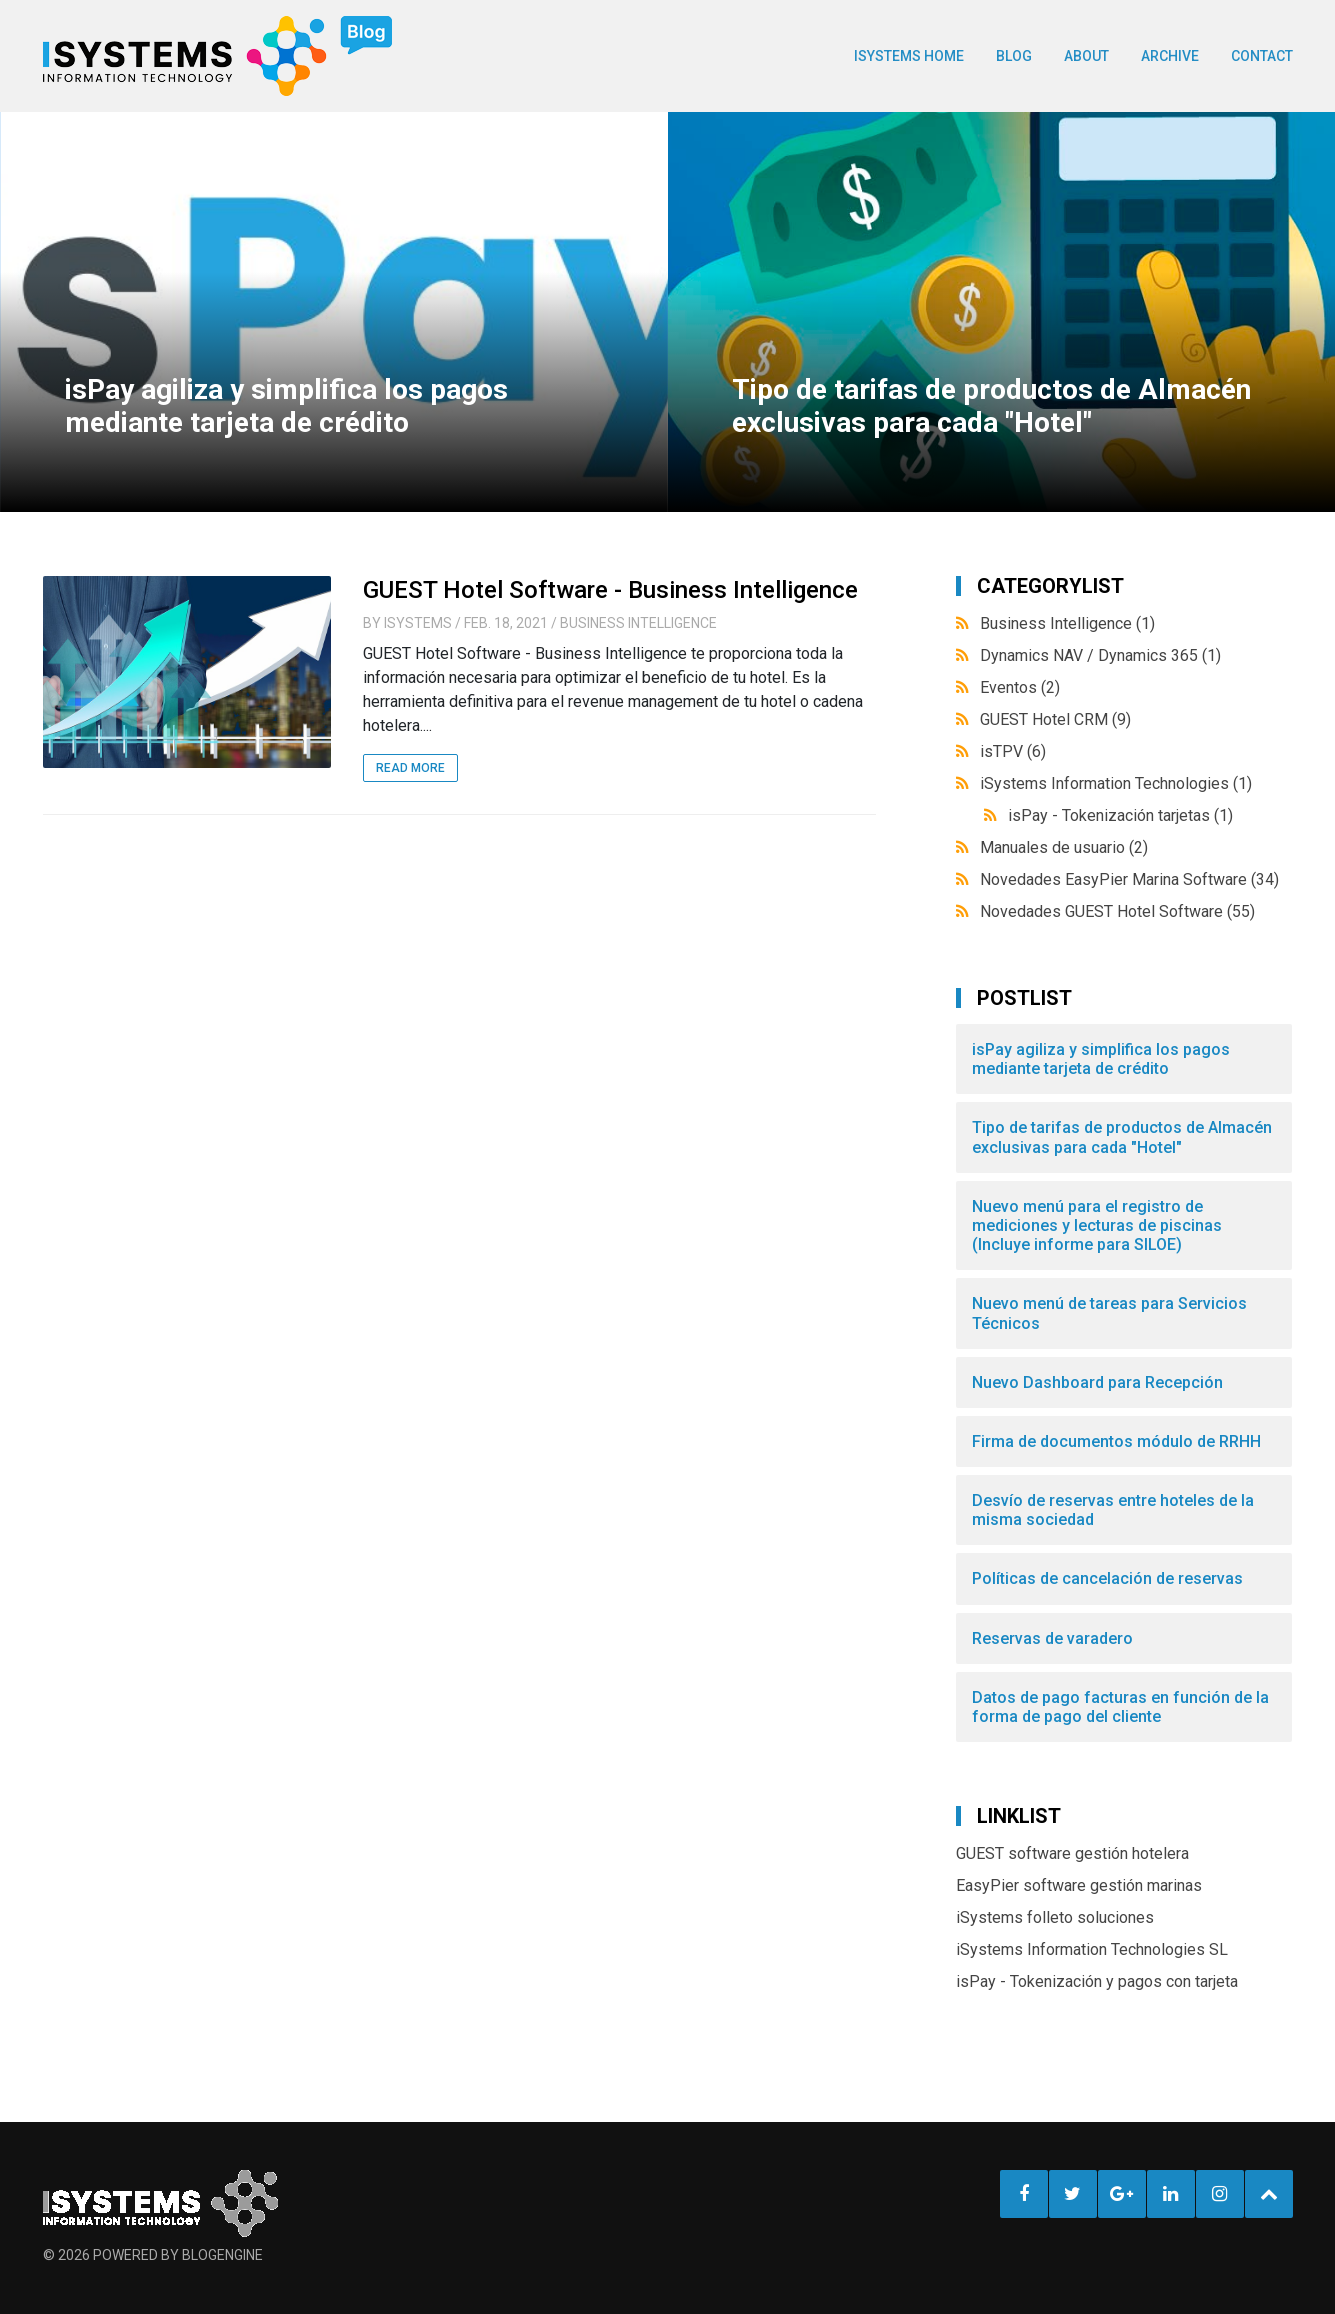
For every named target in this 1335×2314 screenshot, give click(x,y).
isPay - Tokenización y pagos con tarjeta (1097, 1981)
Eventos (1020, 687)
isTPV (1013, 751)
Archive (1170, 56)
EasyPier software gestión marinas (1079, 1885)
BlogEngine (222, 2255)
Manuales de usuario (1064, 847)
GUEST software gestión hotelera (1072, 1853)
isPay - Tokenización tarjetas (1120, 815)
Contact (1262, 56)
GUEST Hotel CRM (1055, 719)
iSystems (418, 623)
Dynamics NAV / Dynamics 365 (1100, 655)
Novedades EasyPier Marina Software (1129, 879)
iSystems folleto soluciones (1055, 1917)
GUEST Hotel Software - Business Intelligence (610, 590)
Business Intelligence (638, 623)
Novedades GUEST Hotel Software (1117, 911)
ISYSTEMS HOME (909, 56)
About (1086, 56)
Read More (410, 768)
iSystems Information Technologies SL (1092, 1949)
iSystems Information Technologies (1116, 783)
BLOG (1014, 56)
